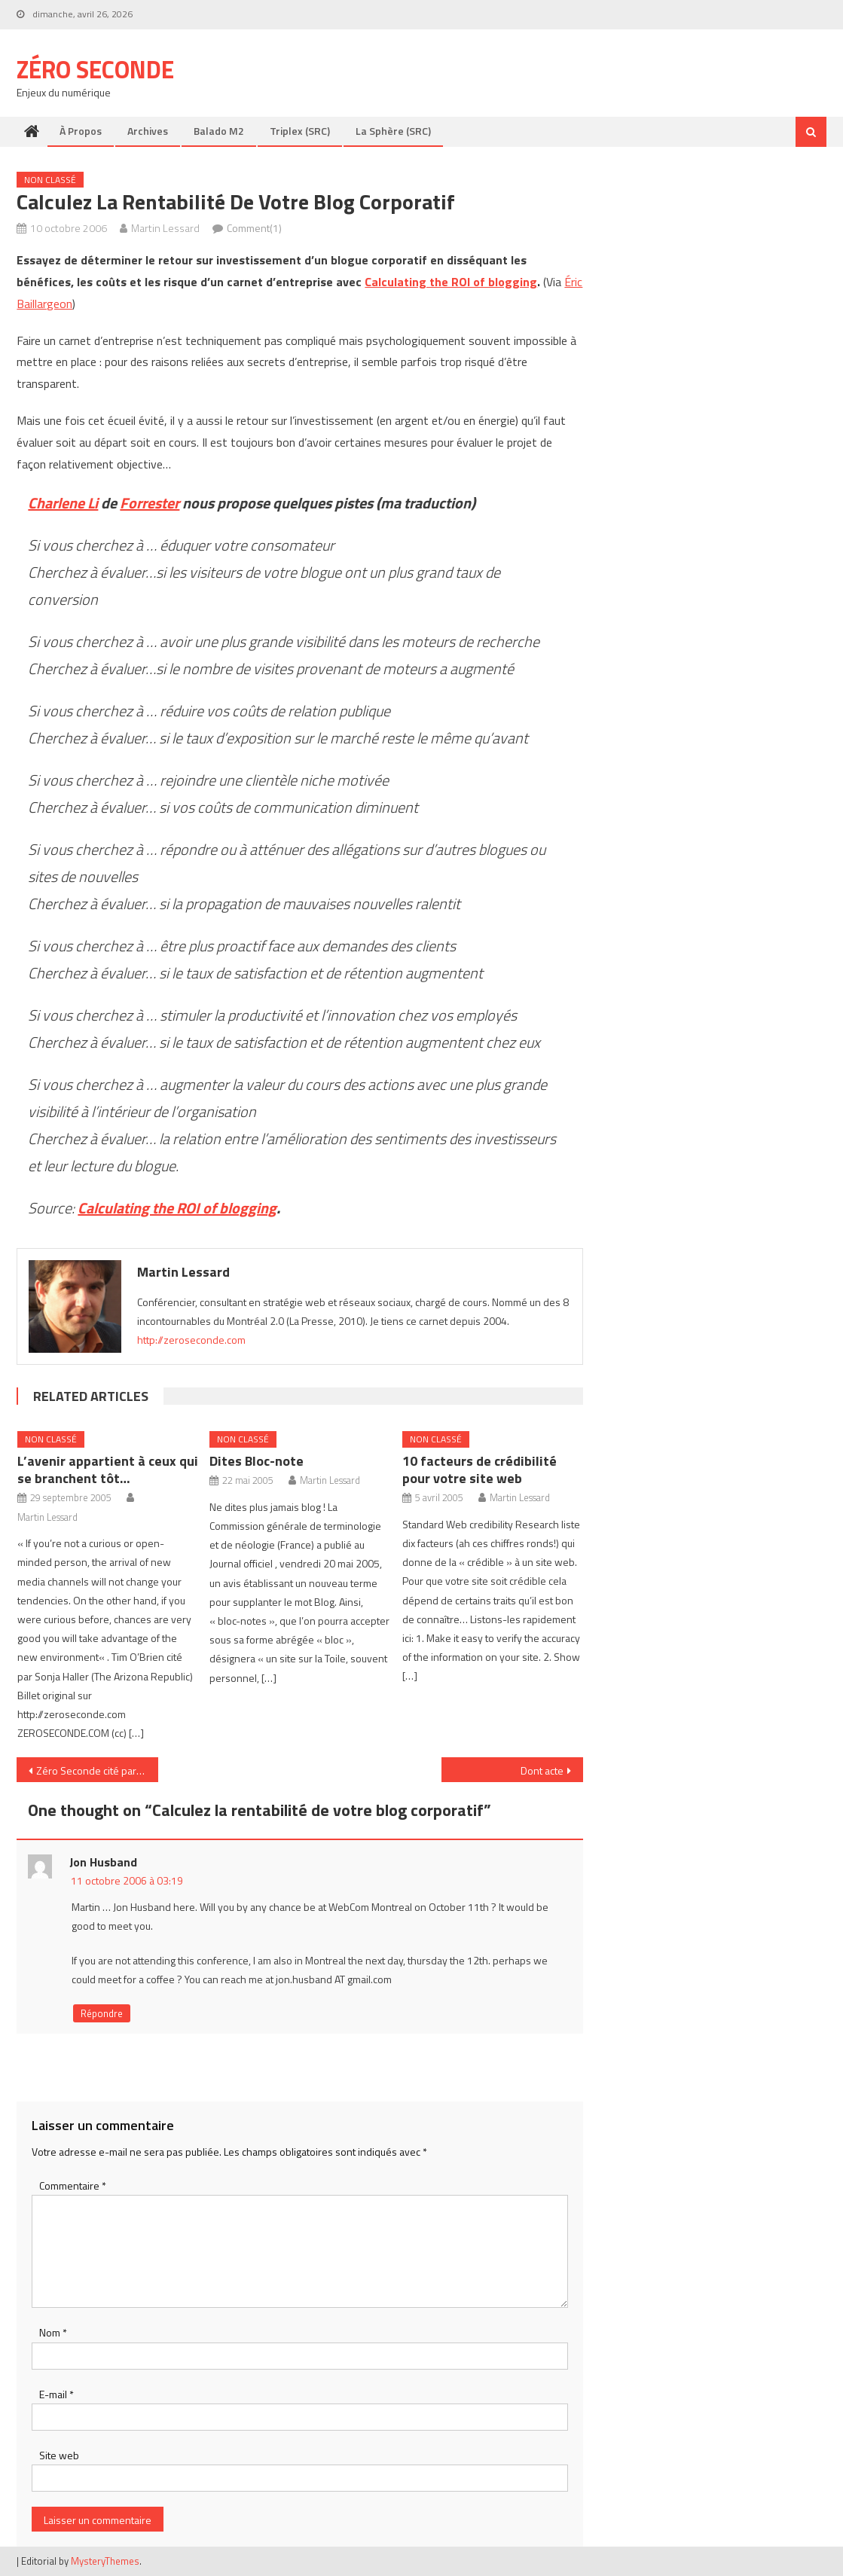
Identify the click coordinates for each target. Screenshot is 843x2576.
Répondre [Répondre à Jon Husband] (102, 2013)
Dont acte (542, 1770)
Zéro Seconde (95, 69)
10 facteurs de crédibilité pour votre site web (479, 1469)
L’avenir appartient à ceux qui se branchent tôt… (107, 1469)
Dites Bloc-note (256, 1461)
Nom (53, 2332)
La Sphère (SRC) (393, 131)
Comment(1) (254, 228)
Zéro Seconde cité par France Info (97, 1770)
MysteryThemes (105, 2560)
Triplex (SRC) (300, 131)
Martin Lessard (165, 228)
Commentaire (72, 2185)
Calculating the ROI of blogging (451, 282)
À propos (81, 131)
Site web (59, 2455)
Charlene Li (63, 502)
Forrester (149, 502)
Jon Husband (103, 1862)
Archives (147, 131)
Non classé (50, 179)
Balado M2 (219, 131)
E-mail (56, 2394)
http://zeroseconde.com (191, 1340)
